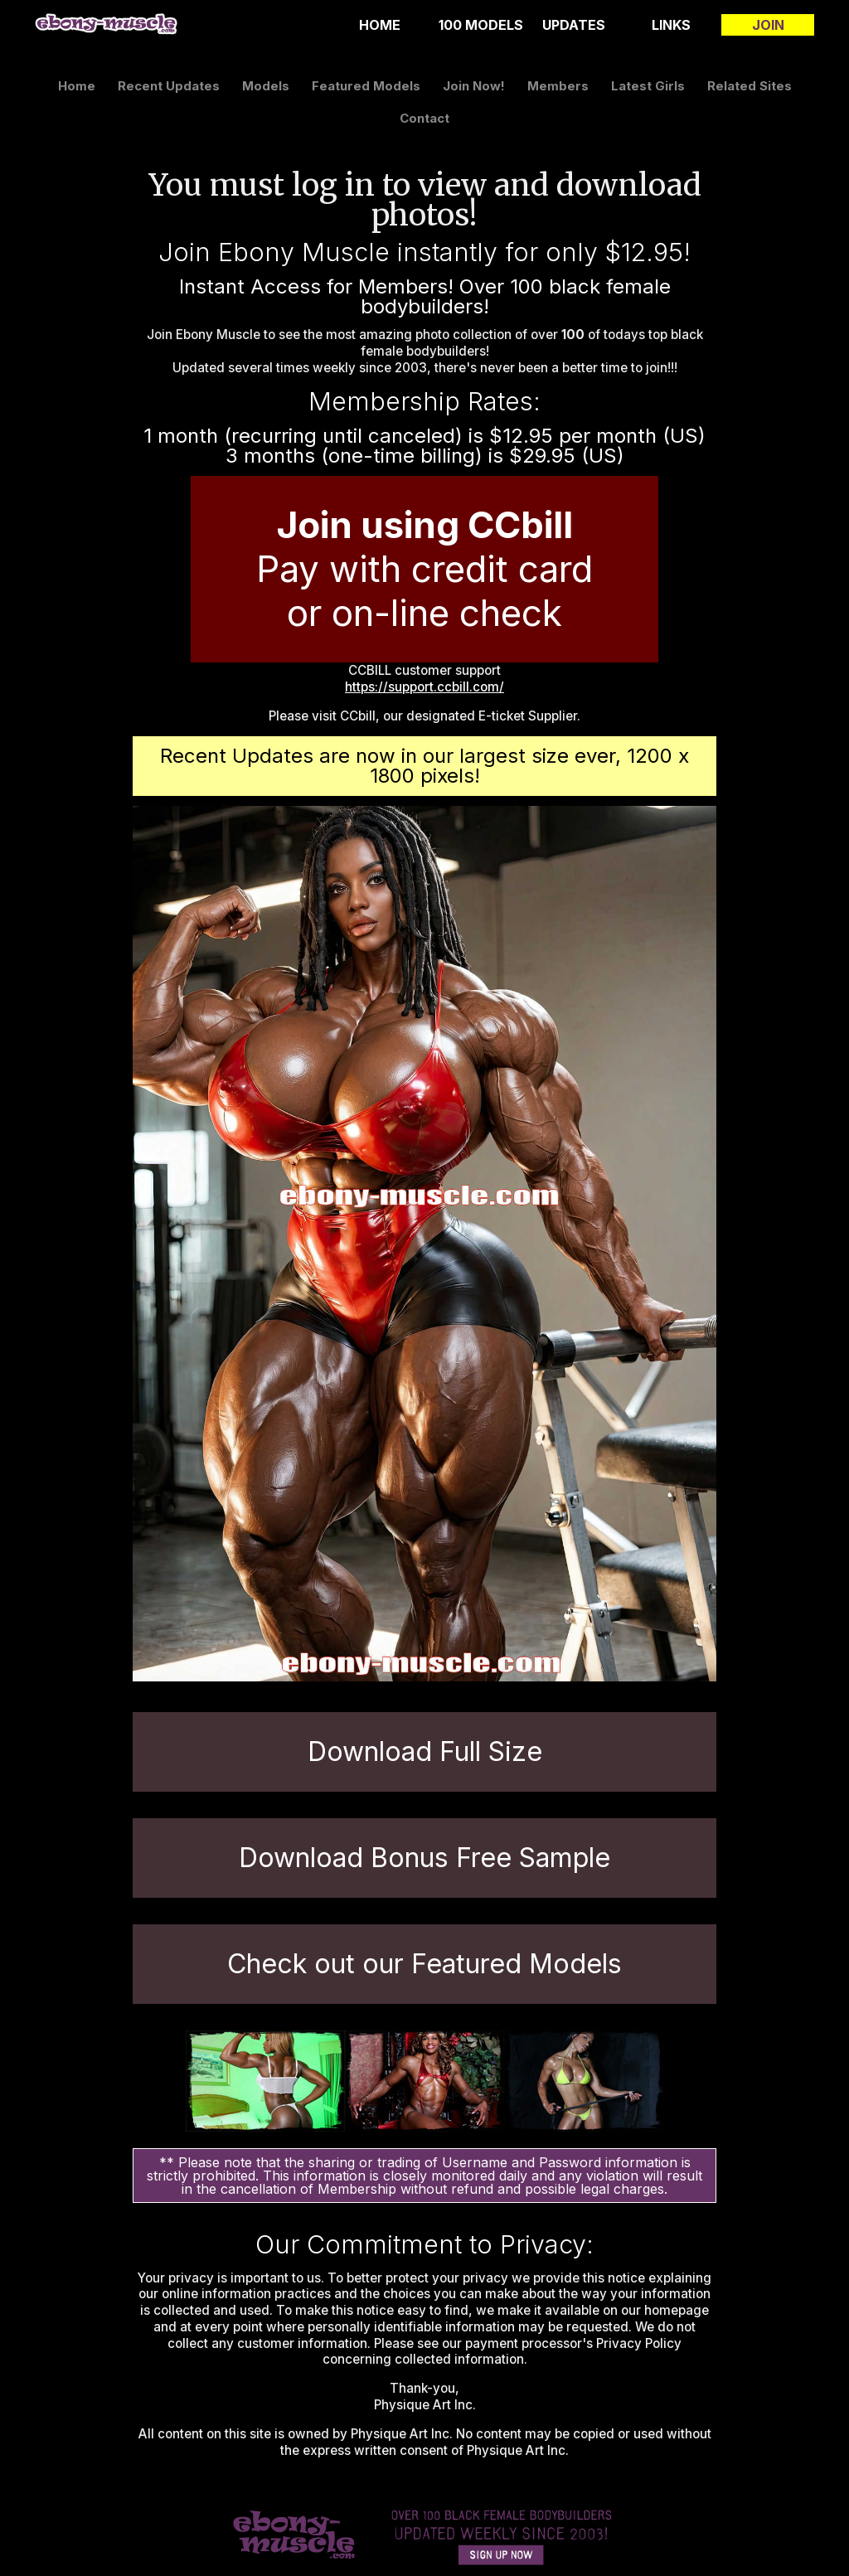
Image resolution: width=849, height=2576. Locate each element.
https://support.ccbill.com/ (424, 687)
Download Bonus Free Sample (424, 1857)
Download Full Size (425, 1751)
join (768, 25)
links (671, 25)
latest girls (648, 86)
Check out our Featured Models (424, 1964)
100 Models (481, 25)
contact (424, 118)
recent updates (169, 86)
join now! (474, 86)
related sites (749, 86)
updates (573, 25)
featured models (366, 86)
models (265, 86)
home (379, 25)
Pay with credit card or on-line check (424, 568)
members (558, 86)
